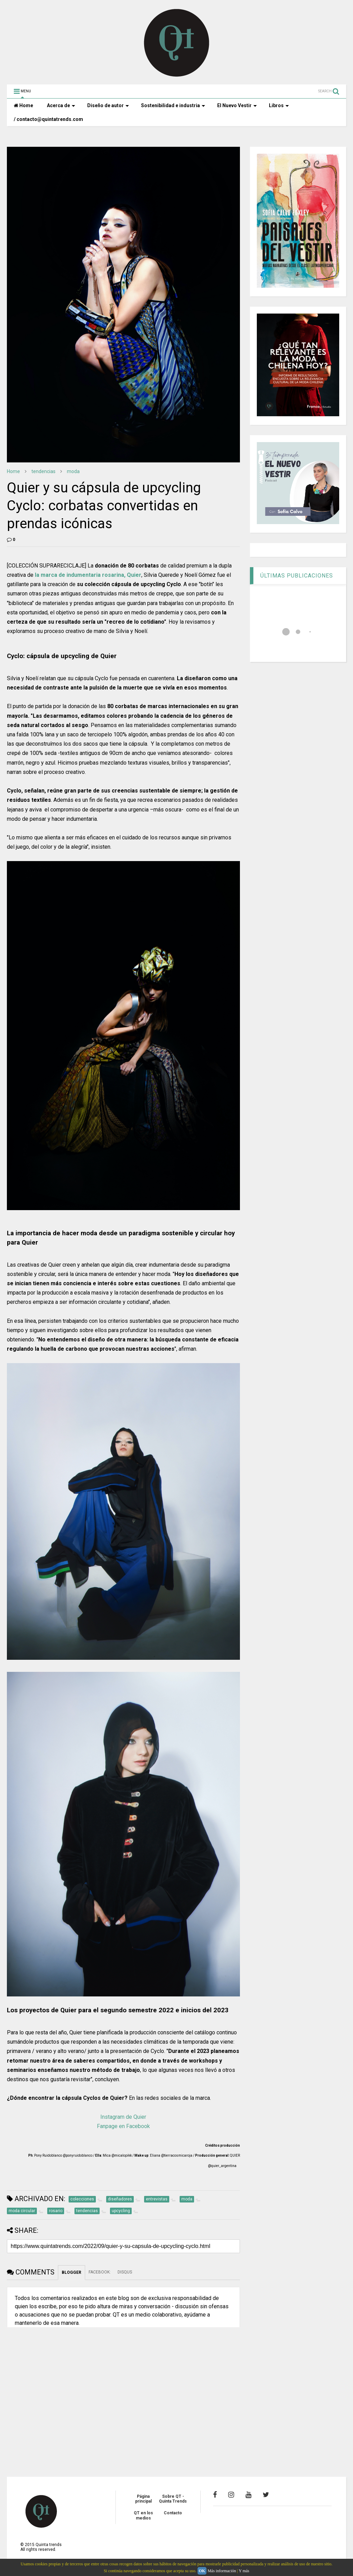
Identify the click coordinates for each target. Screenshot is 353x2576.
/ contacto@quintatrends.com (48, 119)
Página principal (143, 2499)
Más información (222, 2570)
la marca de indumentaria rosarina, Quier (88, 575)
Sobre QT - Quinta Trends (173, 2499)
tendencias (43, 471)
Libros (279, 105)
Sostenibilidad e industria (173, 105)
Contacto (173, 2513)
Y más (244, 2570)
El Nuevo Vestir (237, 105)
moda (73, 471)
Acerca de (61, 105)
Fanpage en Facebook (123, 2126)
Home (23, 105)
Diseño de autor (108, 105)
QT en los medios (143, 2515)
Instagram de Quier (123, 2117)
